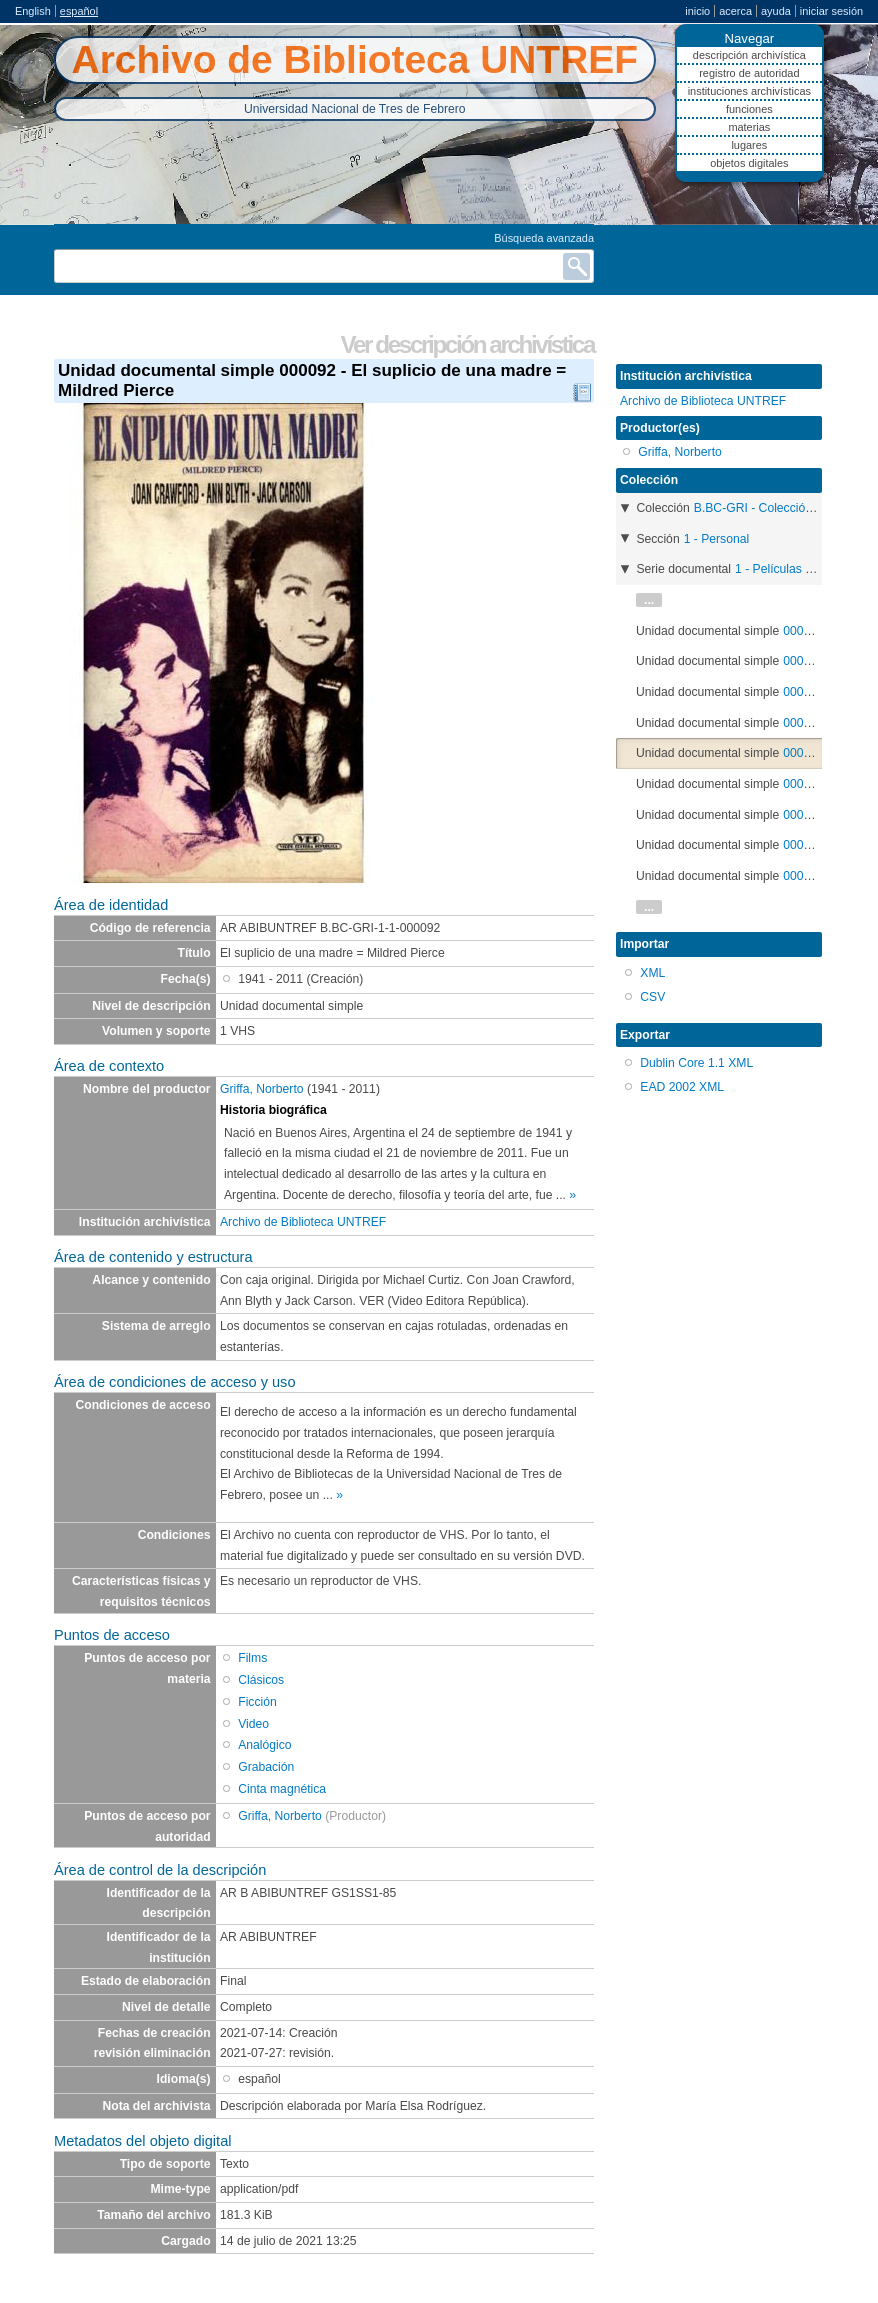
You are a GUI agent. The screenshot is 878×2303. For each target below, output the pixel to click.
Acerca (735, 11)
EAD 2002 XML (682, 1087)
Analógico (264, 1745)
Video (253, 1724)
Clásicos (261, 1680)
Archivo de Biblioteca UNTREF (303, 1222)
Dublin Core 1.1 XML (696, 1063)
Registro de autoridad (749, 73)
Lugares (749, 145)
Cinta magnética (282, 1789)
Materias (749, 127)
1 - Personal (717, 539)
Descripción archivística (749, 55)
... (649, 600)
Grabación (266, 1767)
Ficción (257, 1702)
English (33, 11)
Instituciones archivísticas (749, 91)
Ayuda (776, 11)
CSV (652, 997)
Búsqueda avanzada (544, 238)
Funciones (749, 109)
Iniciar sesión (831, 11)
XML (652, 973)
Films (252, 1658)
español (79, 11)
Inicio (697, 11)
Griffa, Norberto (262, 1089)
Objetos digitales (749, 163)
